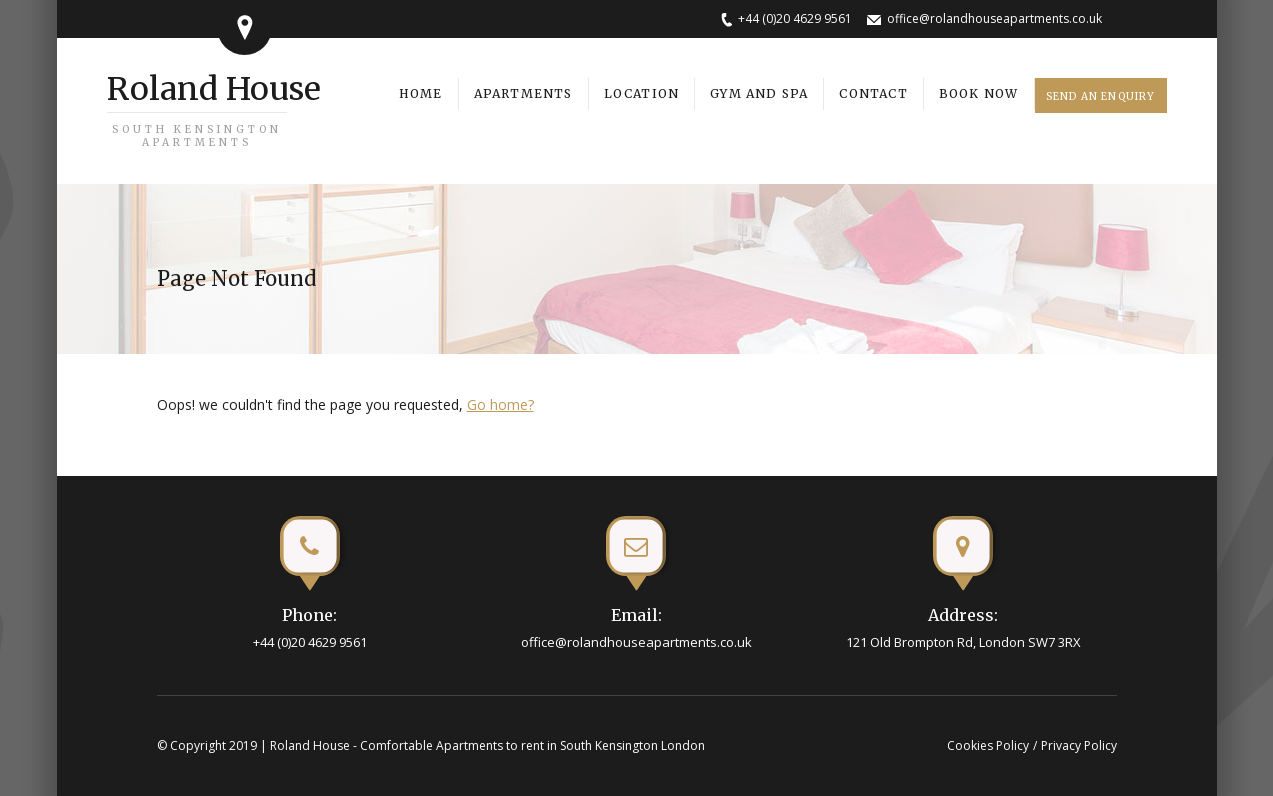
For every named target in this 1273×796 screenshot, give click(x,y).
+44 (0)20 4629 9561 (795, 18)
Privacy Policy (1079, 745)
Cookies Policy (988, 745)
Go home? (500, 404)
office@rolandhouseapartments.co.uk (994, 18)
